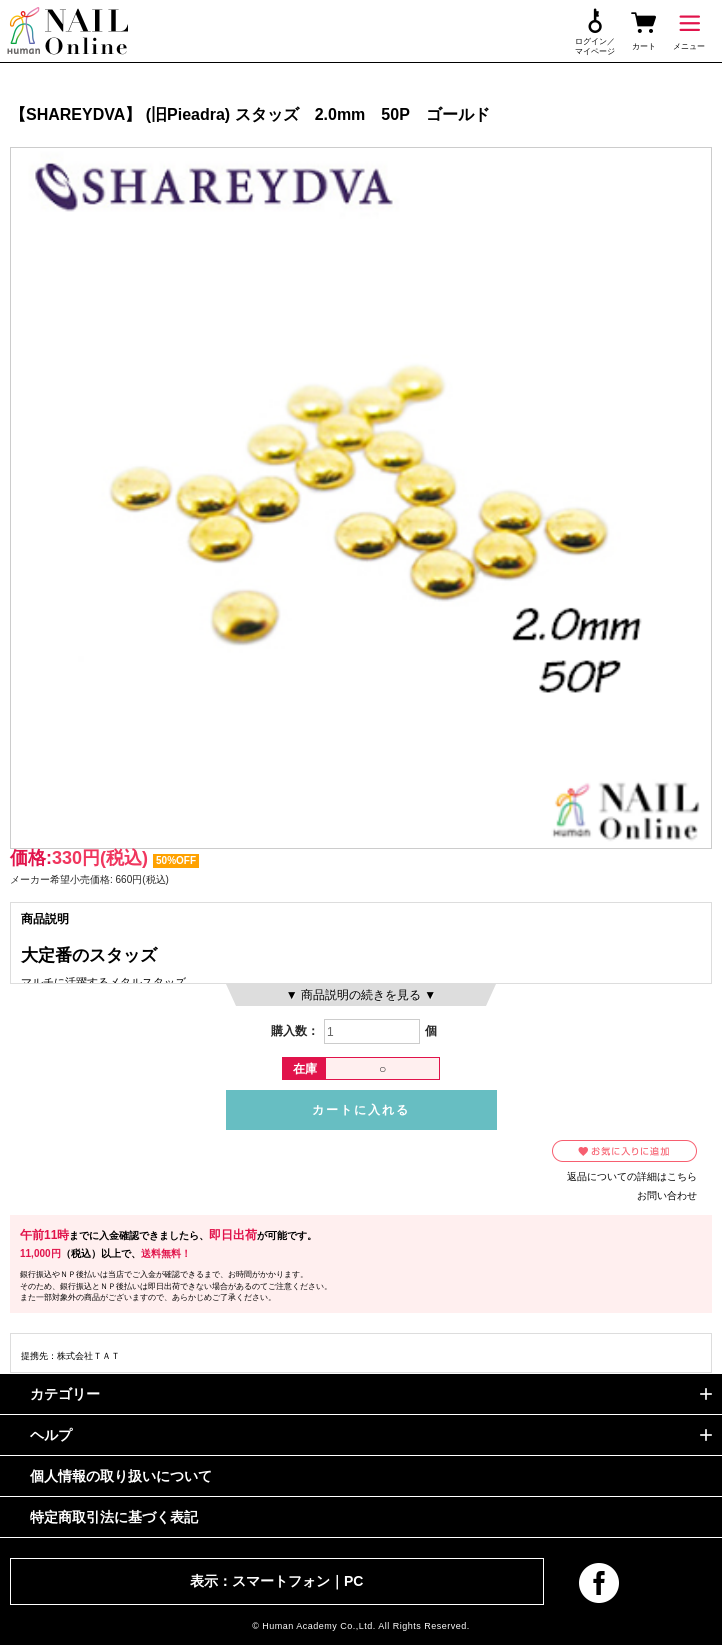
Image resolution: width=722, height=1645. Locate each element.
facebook (599, 1583)
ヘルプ (51, 1435)
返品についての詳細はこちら (632, 1176)
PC (353, 1581)
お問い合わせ (667, 1195)
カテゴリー (65, 1394)
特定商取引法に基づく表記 (114, 1517)
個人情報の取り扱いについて (121, 1476)
